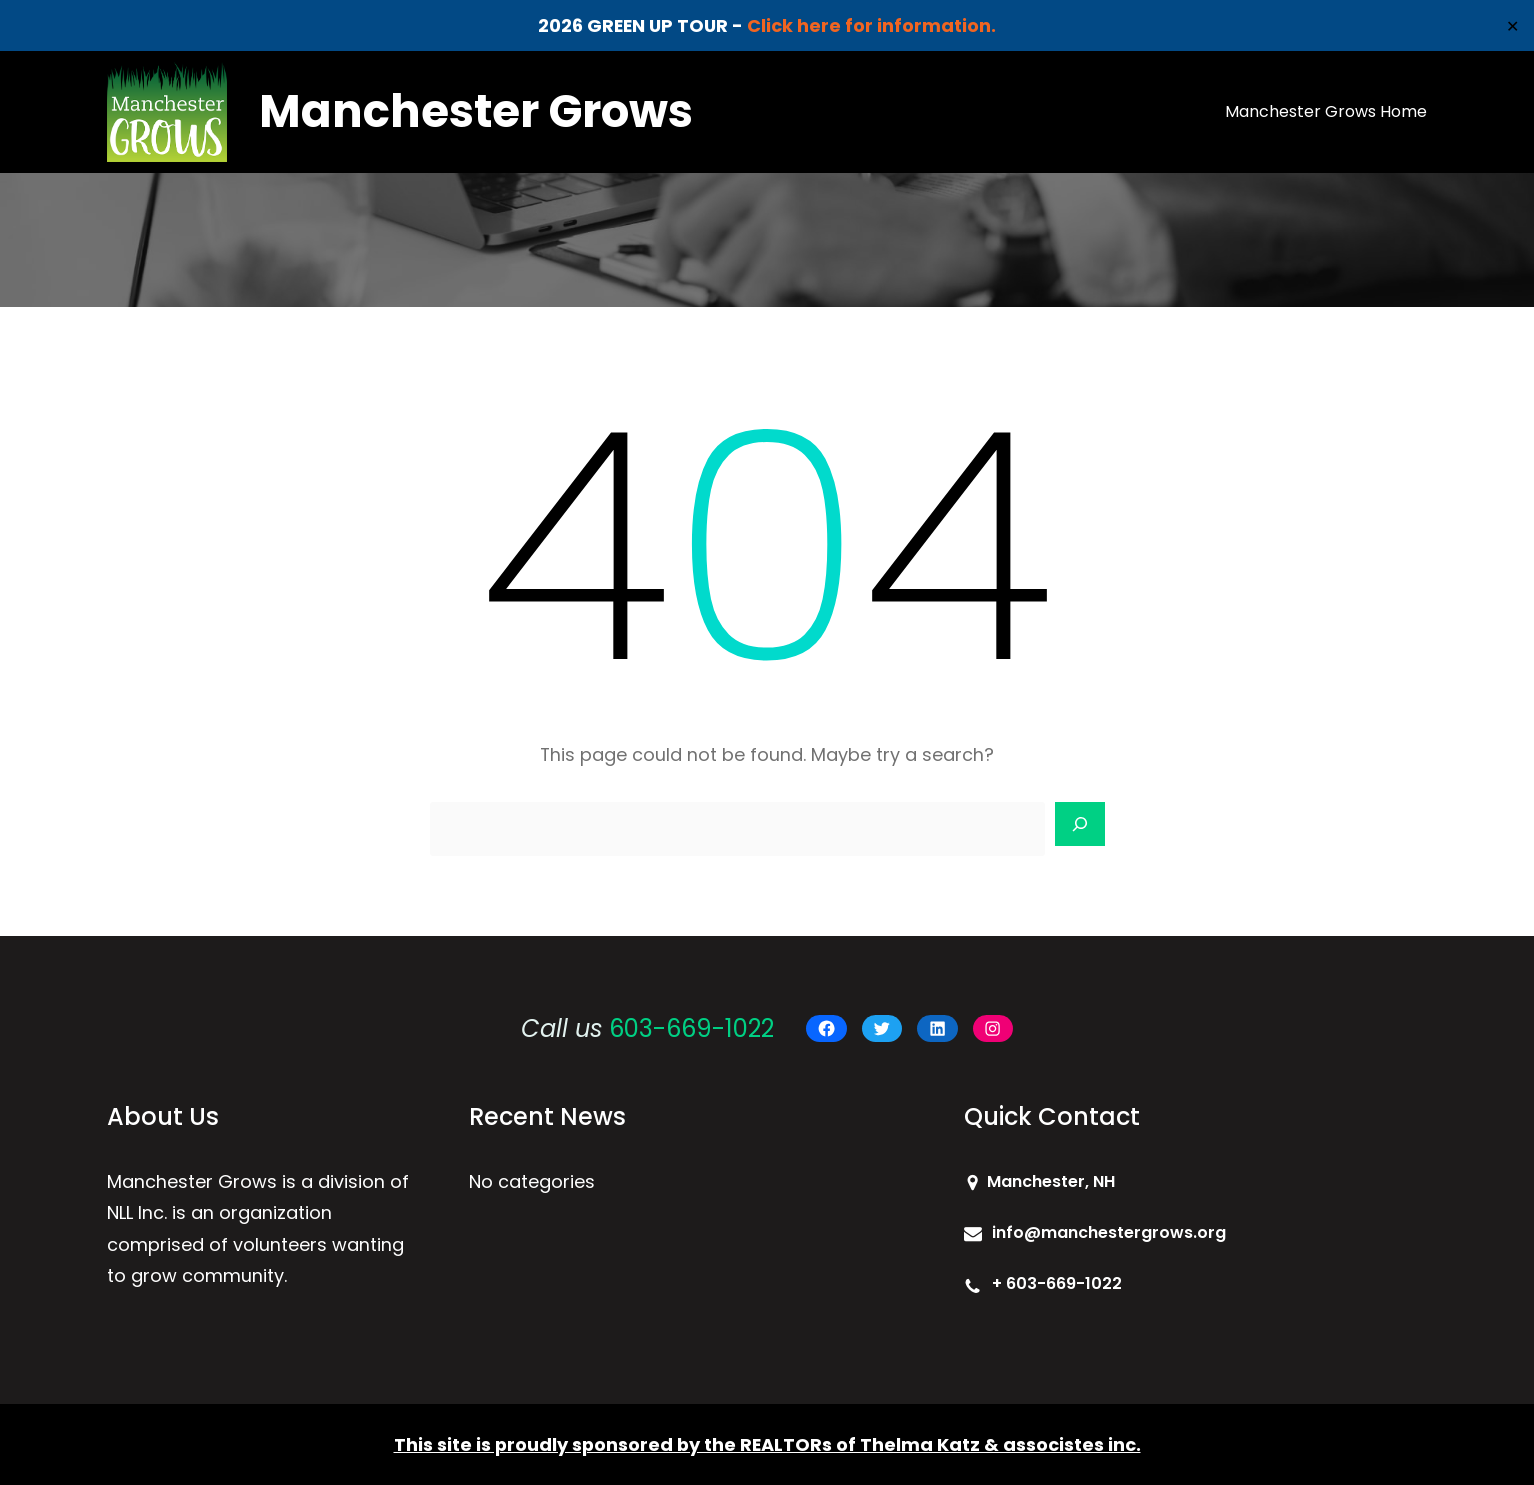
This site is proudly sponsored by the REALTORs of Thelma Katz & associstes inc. (767, 1444)
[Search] (1080, 824)
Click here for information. (871, 25)
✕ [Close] (1512, 25)
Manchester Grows (476, 111)
